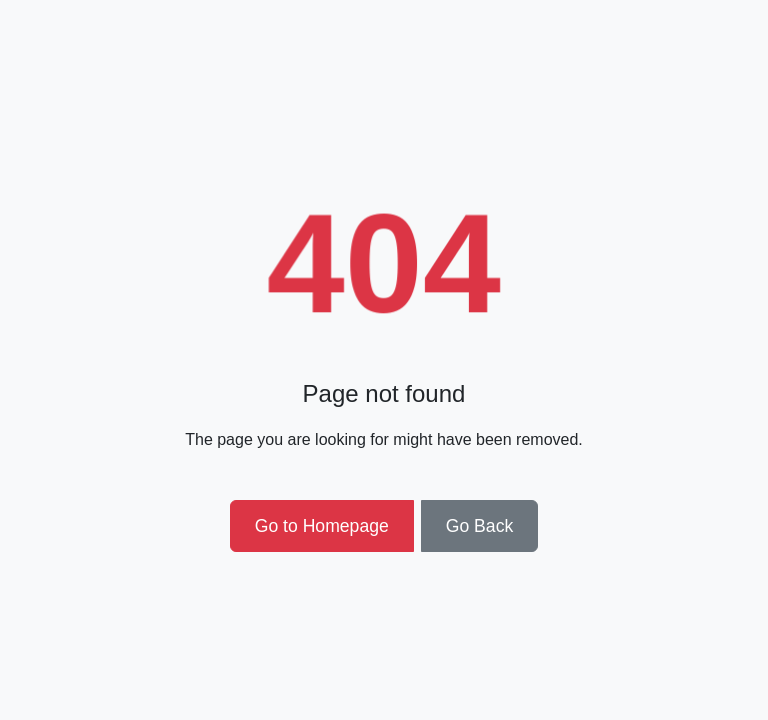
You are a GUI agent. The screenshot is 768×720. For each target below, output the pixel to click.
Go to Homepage (322, 526)
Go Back (479, 526)
